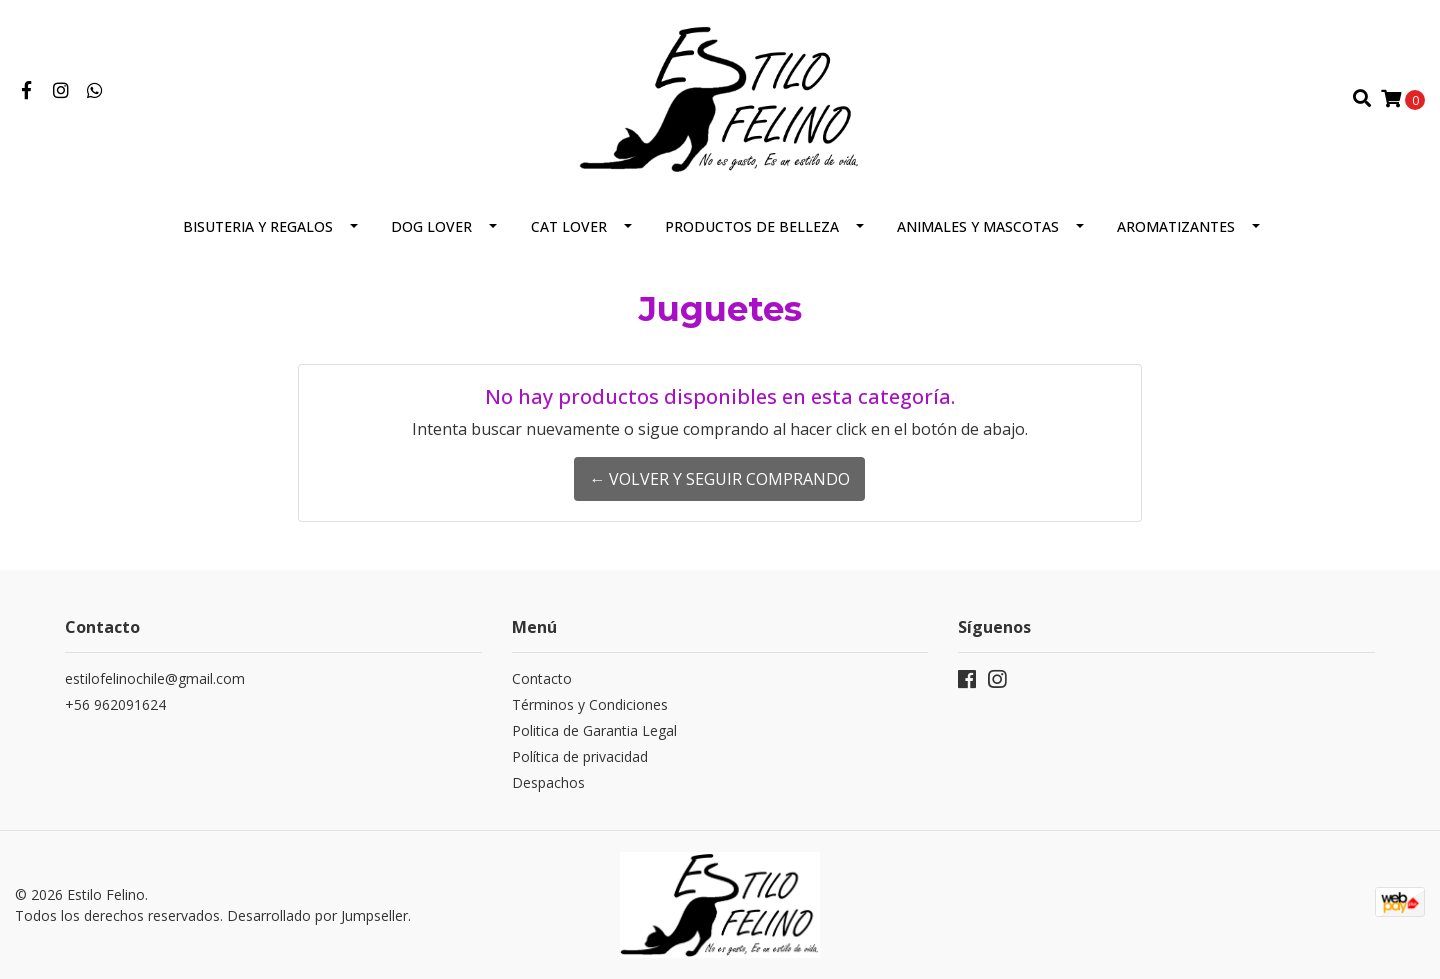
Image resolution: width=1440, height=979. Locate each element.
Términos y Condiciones (590, 704)
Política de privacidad (580, 756)
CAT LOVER (569, 226)
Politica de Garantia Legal (594, 730)
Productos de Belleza (752, 226)
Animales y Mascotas (978, 226)
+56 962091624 (115, 704)
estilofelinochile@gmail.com (155, 678)
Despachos (548, 782)
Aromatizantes (1176, 226)
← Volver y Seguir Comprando (719, 479)
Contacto (542, 678)
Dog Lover (431, 226)
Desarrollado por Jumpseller (317, 915)
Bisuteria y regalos (258, 226)
